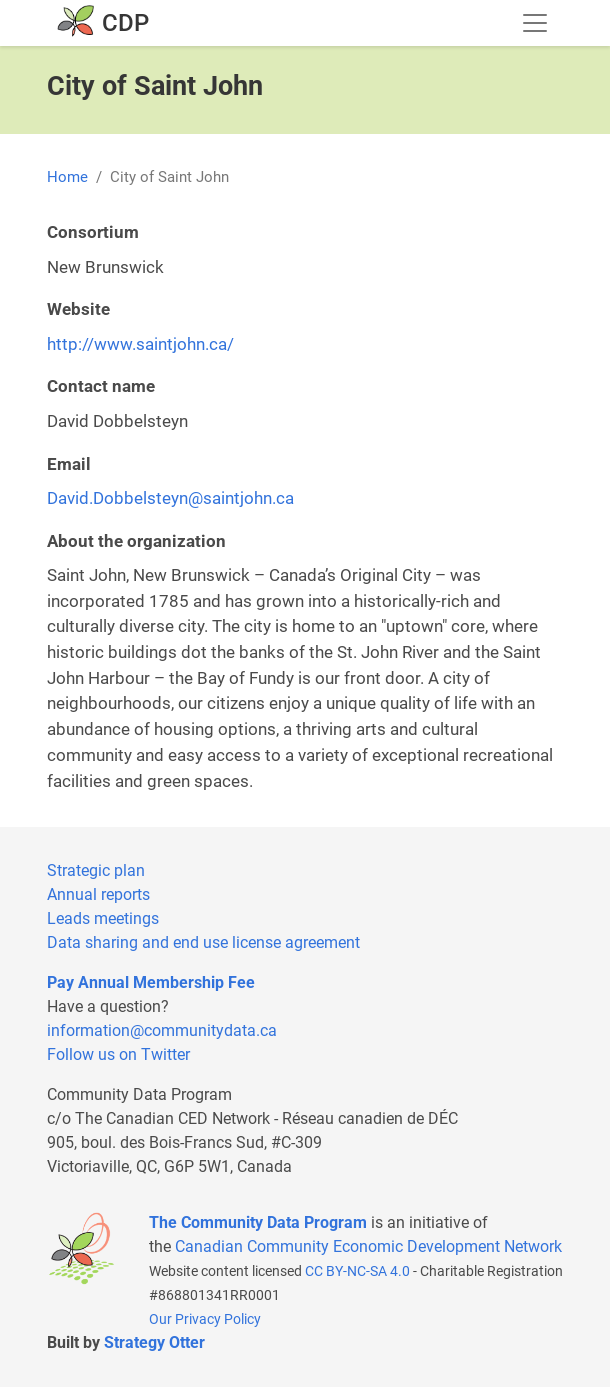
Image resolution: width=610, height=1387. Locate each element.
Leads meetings (103, 918)
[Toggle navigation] (535, 23)
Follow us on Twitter (118, 1054)
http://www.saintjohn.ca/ (140, 344)
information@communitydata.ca (162, 1030)
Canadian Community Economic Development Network (368, 1246)
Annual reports (98, 894)
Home (67, 177)
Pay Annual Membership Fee (151, 982)
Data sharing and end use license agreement (203, 942)
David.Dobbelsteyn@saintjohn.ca (170, 498)
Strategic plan (96, 870)
